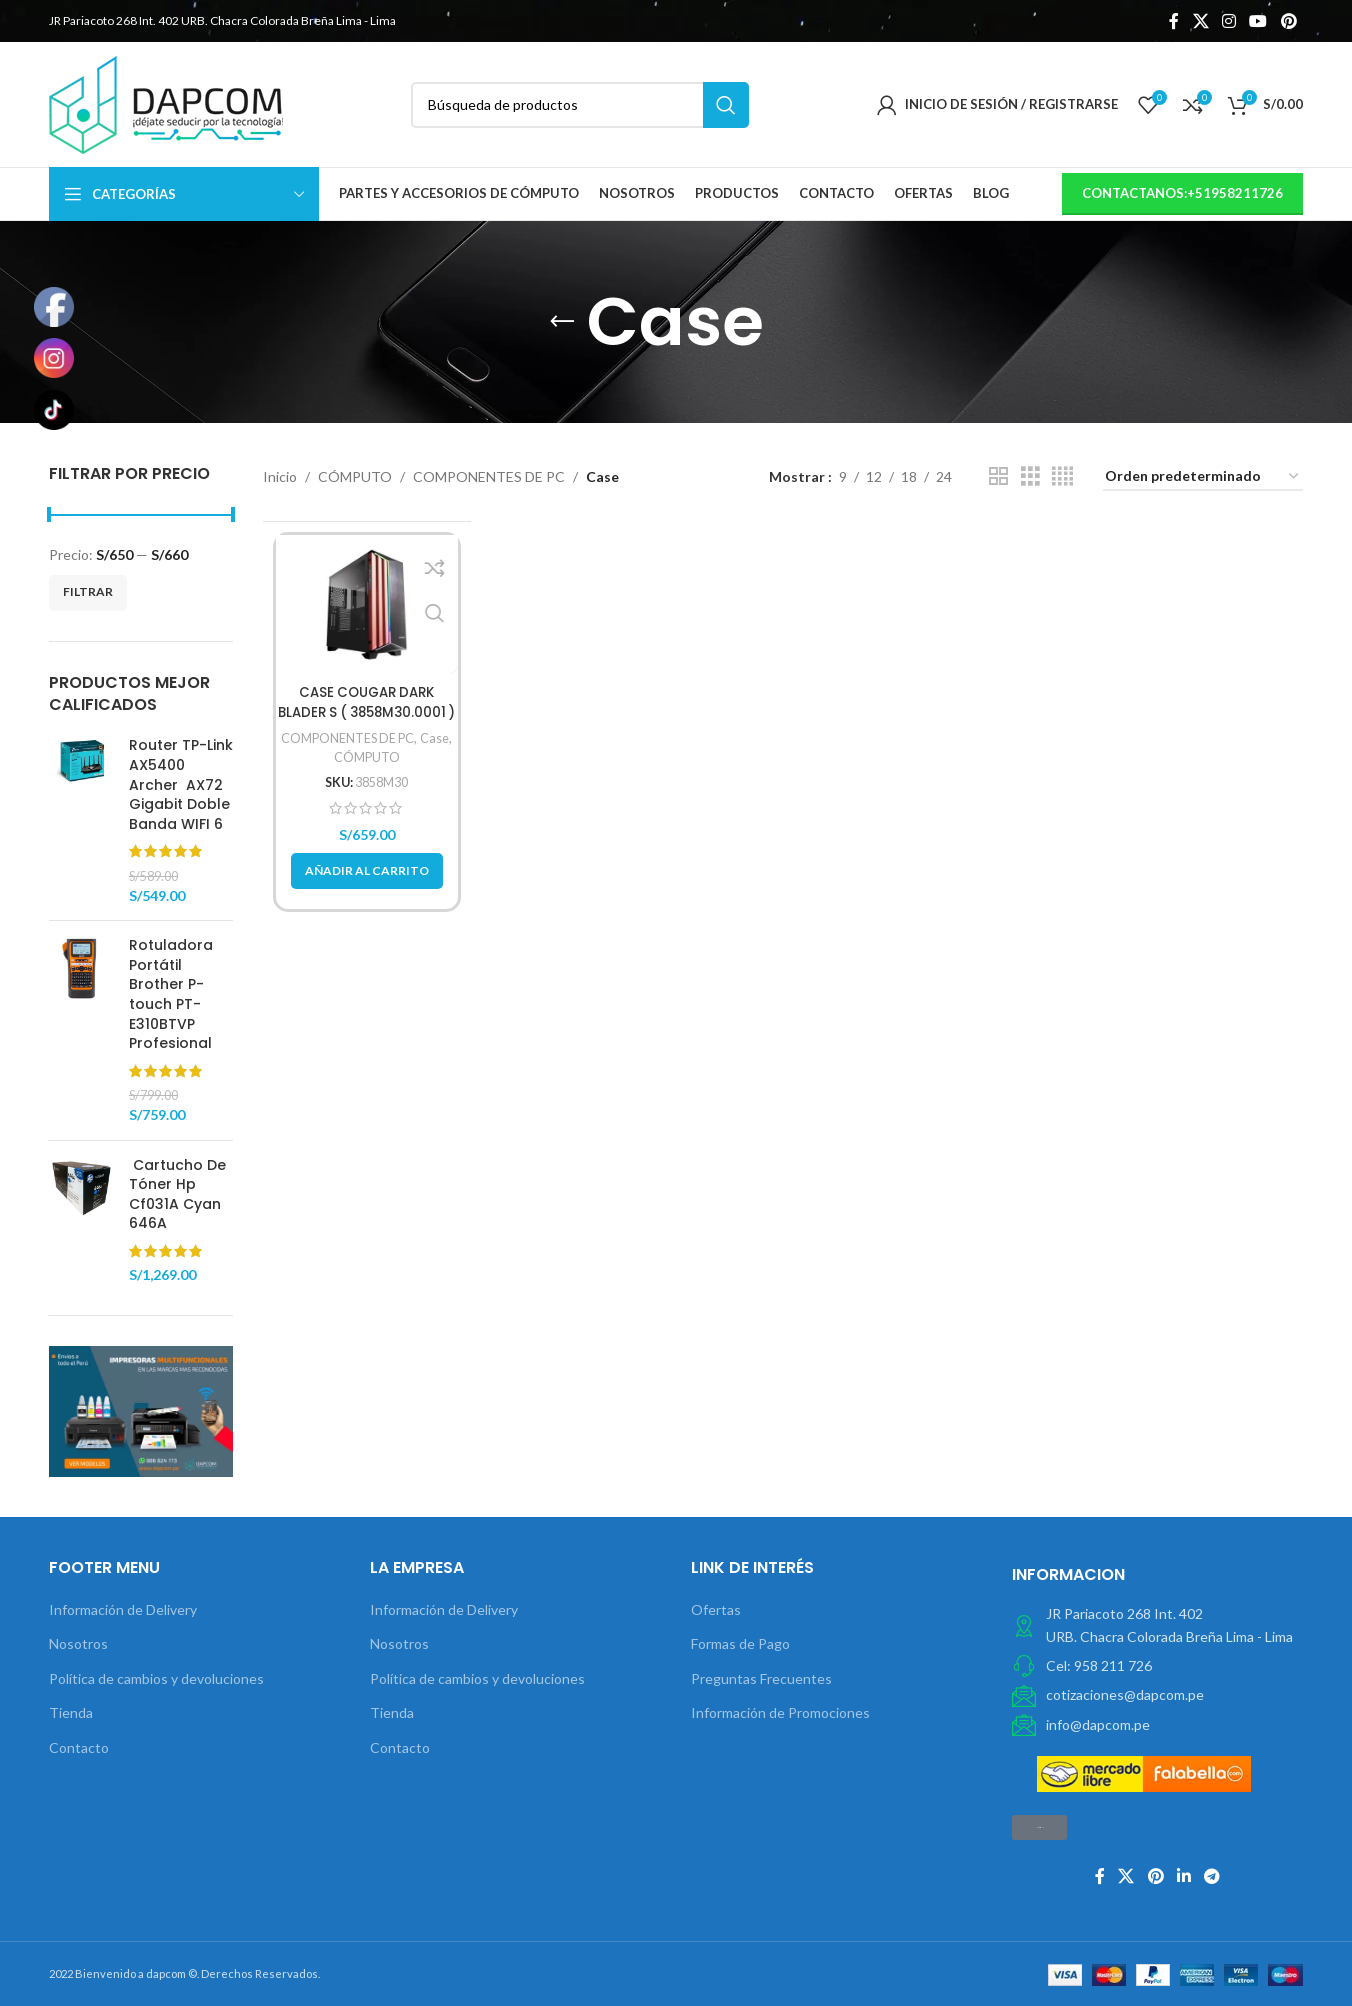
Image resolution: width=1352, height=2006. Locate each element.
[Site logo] (166, 102)
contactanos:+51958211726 (1182, 193)
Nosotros (78, 1643)
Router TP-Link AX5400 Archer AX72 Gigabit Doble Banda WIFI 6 (181, 784)
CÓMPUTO (355, 476)
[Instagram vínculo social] (1228, 21)
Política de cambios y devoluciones (156, 1678)
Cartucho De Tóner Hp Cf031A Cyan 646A (177, 1195)
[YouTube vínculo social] (1258, 21)
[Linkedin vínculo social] (1183, 1876)
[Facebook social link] (1174, 21)
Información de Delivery (123, 1609)
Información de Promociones (780, 1712)
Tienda (71, 1712)
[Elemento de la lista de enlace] (1157, 1666)
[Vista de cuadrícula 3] (1030, 476)
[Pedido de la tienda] (1203, 477)
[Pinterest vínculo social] (1288, 21)
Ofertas (716, 1609)
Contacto (79, 1747)
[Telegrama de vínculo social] (1212, 1876)
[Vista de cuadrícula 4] (1062, 476)
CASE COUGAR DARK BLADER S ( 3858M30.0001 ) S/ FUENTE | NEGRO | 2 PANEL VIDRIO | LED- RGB (366, 721)
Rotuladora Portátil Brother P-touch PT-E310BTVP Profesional (171, 994)
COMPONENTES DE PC (489, 476)
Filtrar (88, 591)
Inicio (280, 476)
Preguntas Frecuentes (761, 1678)
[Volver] (562, 322)
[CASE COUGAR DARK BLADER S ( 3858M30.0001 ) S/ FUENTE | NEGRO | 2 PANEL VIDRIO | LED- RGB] (367, 604)
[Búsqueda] (580, 105)
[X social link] (1200, 21)
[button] (367, 871)
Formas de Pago (740, 1643)
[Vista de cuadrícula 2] (998, 476)
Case (439, 738)
